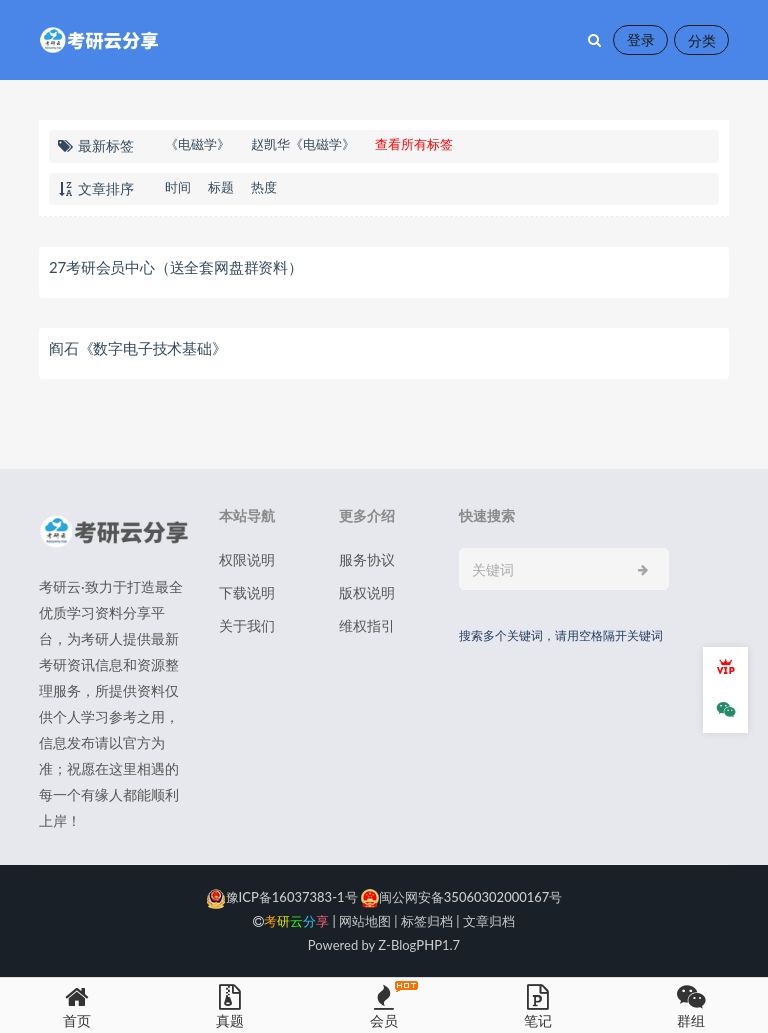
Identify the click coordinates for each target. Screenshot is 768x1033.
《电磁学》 (197, 144)
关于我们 (247, 625)
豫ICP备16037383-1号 (282, 897)
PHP (429, 945)
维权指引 (367, 625)
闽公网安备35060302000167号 (460, 897)
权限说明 (247, 559)
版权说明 (367, 592)
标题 (221, 187)
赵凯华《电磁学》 (303, 144)
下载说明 (247, 592)
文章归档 (489, 921)
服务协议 (367, 559)
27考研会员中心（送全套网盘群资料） (176, 267)
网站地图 (365, 921)
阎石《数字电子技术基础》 (138, 348)
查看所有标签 (414, 144)
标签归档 (427, 921)
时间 (178, 187)
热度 (264, 187)
